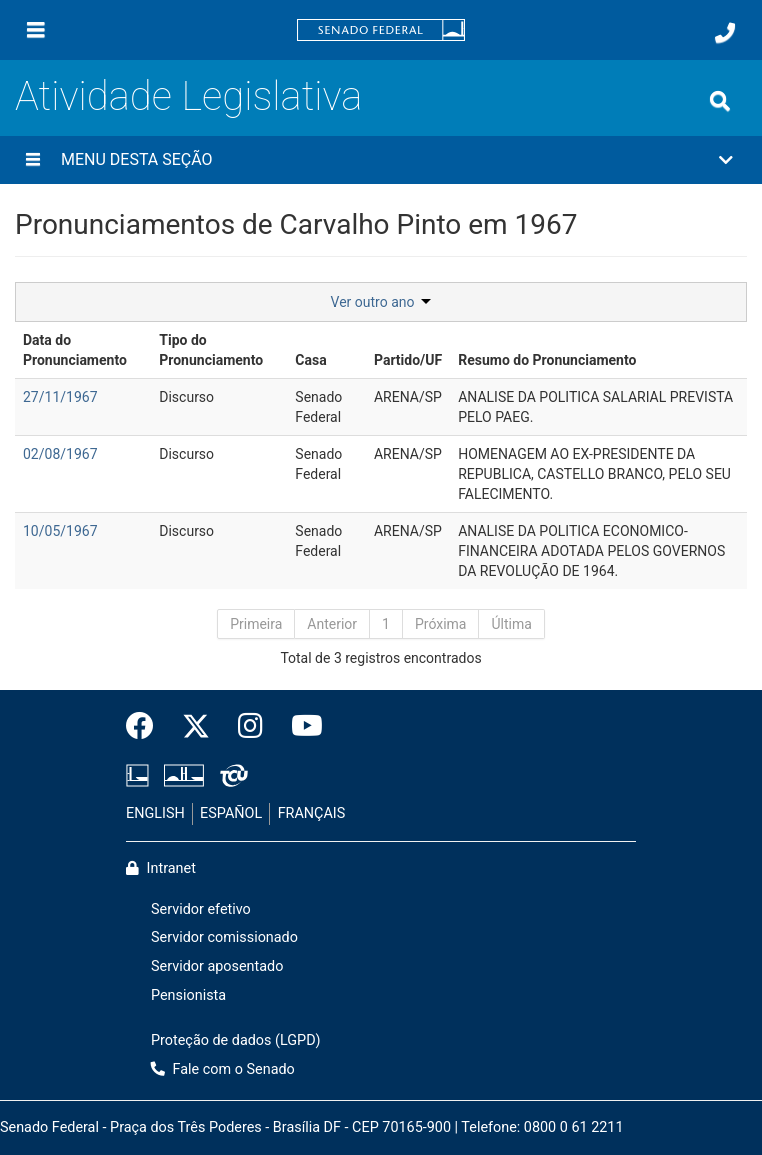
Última (511, 624)
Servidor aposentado (217, 966)
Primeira (256, 624)
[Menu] (36, 30)
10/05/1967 (60, 531)
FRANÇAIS (312, 813)
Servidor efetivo (201, 909)
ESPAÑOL (231, 813)
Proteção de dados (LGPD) (236, 1040)
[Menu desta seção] (33, 160)
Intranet (161, 868)
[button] (381, 160)
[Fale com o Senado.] (725, 33)
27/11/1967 (60, 397)
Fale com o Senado (223, 1069)
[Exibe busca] (720, 101)
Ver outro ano (381, 302)
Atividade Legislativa (188, 96)
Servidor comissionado (224, 937)
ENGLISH (155, 813)
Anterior (332, 624)
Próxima (441, 624)
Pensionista (188, 995)
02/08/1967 (60, 454)
